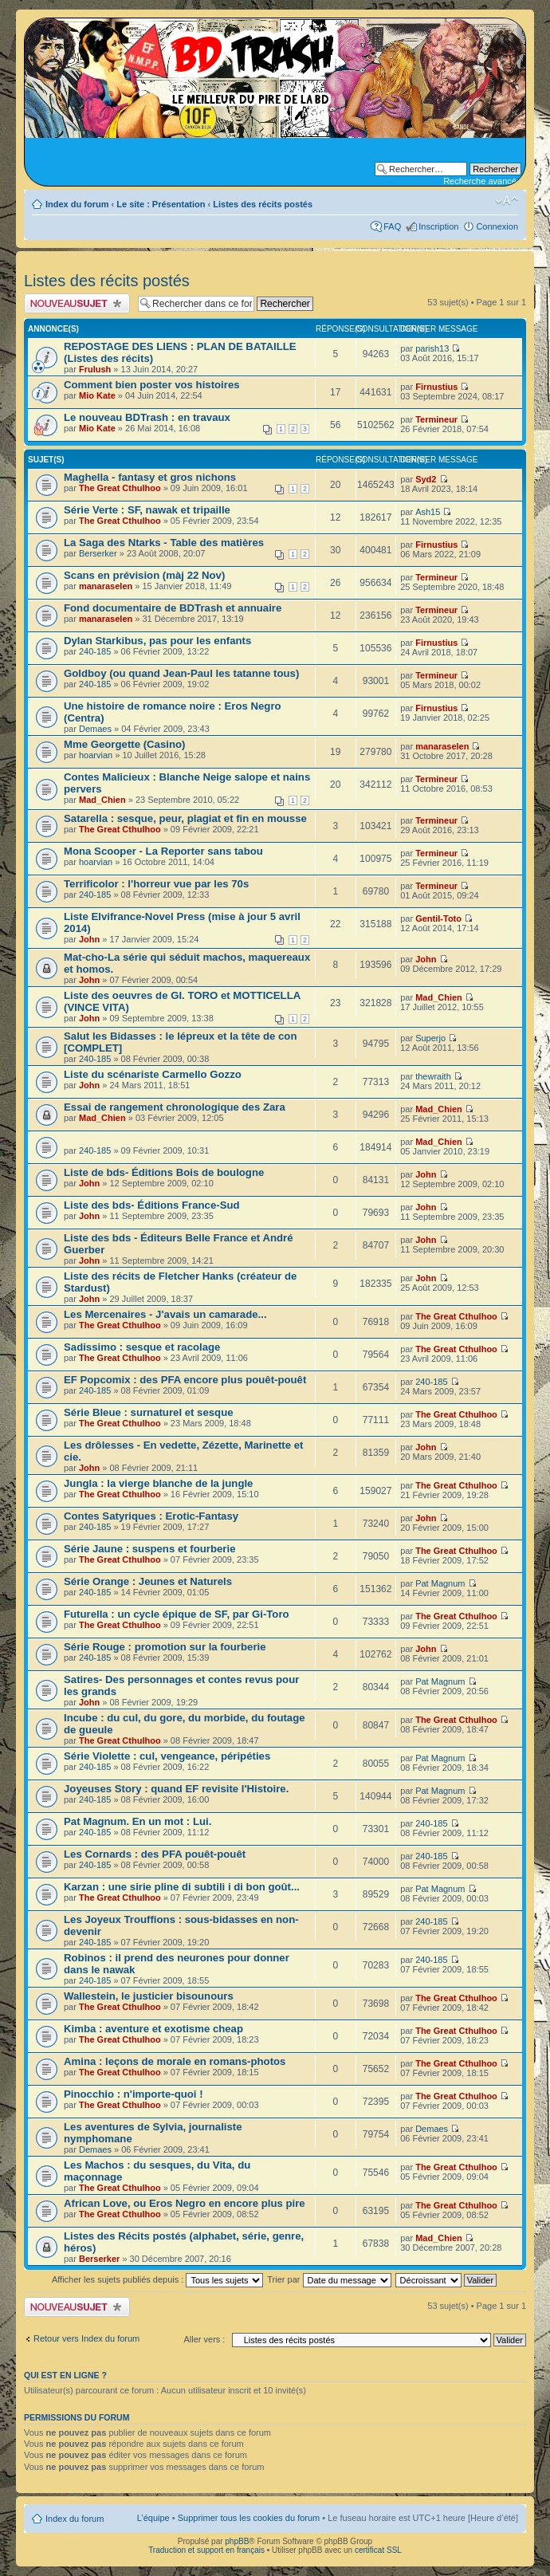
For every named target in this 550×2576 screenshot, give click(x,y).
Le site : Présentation (160, 204)
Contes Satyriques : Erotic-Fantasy (151, 1516)
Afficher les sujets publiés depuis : (158, 2279)
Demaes (95, 728)
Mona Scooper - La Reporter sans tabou (163, 851)
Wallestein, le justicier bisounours (149, 1996)
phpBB (237, 2541)
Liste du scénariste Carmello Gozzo (153, 1074)
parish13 (432, 348)
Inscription (438, 226)
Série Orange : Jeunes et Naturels (148, 1581)
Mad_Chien (102, 799)
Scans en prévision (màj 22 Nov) (144, 575)
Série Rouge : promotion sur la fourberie (165, 1647)
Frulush (95, 369)
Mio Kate (97, 395)
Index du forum (76, 204)
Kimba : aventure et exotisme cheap (153, 2029)
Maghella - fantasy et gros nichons (150, 477)
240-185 (95, 651)
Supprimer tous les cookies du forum (249, 2518)
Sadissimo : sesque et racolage (142, 1347)
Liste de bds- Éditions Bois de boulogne (164, 1172)
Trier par (329, 2279)
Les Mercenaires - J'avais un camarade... (165, 1314)
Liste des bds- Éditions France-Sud (152, 1205)
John (89, 939)
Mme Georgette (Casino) (124, 744)
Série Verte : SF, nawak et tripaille (147, 510)
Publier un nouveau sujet (77, 303)
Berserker (98, 553)
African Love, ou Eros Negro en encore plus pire (184, 2203)
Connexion (497, 226)
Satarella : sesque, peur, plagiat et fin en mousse (185, 818)
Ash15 (427, 512)
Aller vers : (204, 2339)
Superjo (430, 1038)
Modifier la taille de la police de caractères (506, 201)
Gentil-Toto (438, 918)
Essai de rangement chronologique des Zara (174, 1107)
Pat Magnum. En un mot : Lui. (137, 1821)
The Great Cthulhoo (120, 488)
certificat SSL (378, 2550)
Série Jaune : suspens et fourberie (149, 1549)
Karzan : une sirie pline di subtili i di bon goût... (182, 1887)
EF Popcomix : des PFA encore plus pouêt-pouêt (185, 1380)
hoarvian (95, 755)
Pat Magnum (440, 1583)
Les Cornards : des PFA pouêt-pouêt (155, 1854)
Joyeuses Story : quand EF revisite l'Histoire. (176, 1789)
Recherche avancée (482, 181)
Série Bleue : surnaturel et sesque (149, 1412)
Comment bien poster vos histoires (152, 385)
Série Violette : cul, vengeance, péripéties (167, 1756)
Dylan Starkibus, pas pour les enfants (157, 641)
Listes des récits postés (262, 204)
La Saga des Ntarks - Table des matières (164, 543)
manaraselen (105, 586)
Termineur (436, 419)
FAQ (392, 226)
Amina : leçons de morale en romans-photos (174, 2061)
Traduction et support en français (206, 2550)
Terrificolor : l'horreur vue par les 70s (156, 884)
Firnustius (436, 386)
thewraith (433, 1076)
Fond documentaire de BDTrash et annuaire (172, 608)
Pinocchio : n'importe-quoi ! (133, 2094)
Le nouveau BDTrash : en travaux (147, 417)
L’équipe (153, 2518)
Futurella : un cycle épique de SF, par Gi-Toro (176, 1614)
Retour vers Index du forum (86, 2338)
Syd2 (425, 479)
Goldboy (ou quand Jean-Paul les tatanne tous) (181, 673)
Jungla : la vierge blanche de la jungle (158, 1483)
